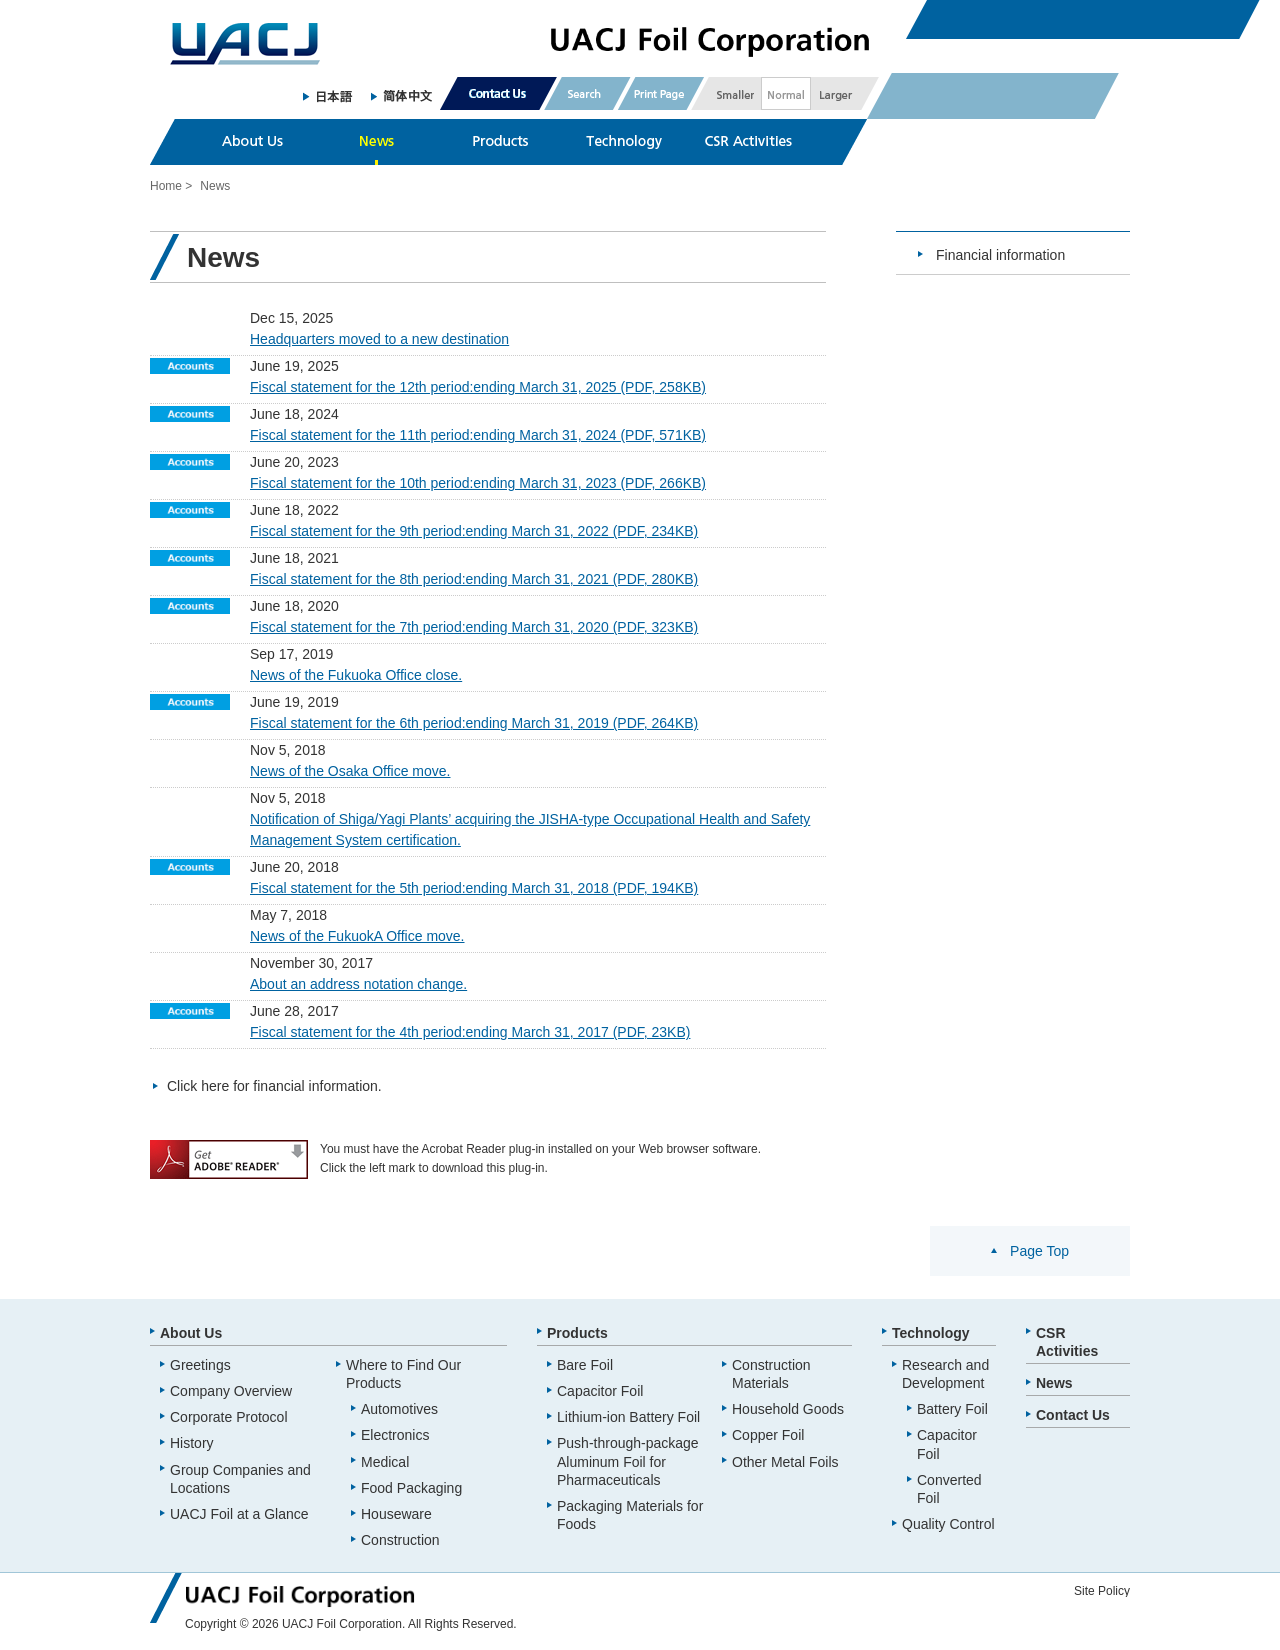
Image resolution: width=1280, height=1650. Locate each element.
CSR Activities (1067, 1342)
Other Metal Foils (785, 1462)
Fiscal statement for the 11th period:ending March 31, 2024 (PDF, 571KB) (478, 435)
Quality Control (948, 1524)
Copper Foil (768, 1435)
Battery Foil (952, 1409)
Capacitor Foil (600, 1391)
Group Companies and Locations (240, 1479)
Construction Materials (771, 1374)
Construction (400, 1540)
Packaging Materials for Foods (630, 1515)
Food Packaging (411, 1488)
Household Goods (788, 1409)
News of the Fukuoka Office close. (356, 675)
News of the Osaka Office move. (350, 771)
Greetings (200, 1365)
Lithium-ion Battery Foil (628, 1417)
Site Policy (1102, 1591)
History (192, 1443)
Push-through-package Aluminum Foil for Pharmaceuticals (628, 1461)
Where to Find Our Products (403, 1374)
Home (166, 186)
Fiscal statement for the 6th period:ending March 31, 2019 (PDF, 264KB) (474, 723)
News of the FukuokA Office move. (357, 936)
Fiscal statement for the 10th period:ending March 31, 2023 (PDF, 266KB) (478, 483)
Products (577, 1333)
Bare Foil (585, 1365)
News (1054, 1383)
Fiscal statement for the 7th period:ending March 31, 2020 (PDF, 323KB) (474, 627)
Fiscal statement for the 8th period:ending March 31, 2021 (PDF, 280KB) (474, 579)
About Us (191, 1333)
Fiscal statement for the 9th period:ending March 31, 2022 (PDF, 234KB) (474, 531)
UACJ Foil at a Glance (239, 1514)
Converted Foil (949, 1489)
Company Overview (231, 1391)
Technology (931, 1333)
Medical (385, 1462)
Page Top (1039, 1251)
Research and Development (945, 1374)
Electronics (395, 1435)
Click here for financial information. (274, 1086)
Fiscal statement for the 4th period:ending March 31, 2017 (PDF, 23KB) (470, 1032)
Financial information (1000, 255)
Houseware (396, 1514)
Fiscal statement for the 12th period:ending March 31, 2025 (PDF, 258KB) (478, 387)
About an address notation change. (358, 984)
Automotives (399, 1409)
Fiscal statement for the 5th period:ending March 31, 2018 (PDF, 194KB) (474, 888)
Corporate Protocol (229, 1417)
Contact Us (1073, 1415)
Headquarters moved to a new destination (379, 339)
